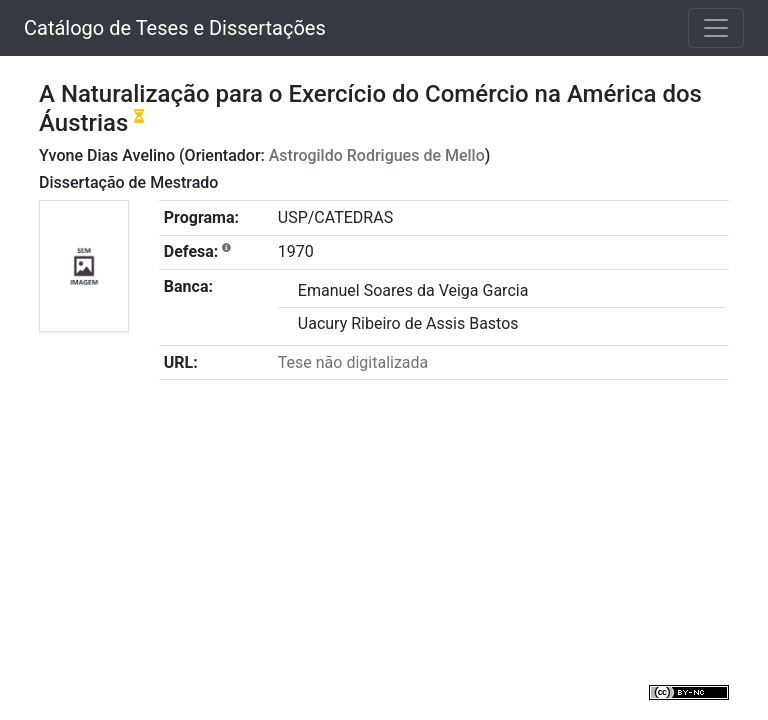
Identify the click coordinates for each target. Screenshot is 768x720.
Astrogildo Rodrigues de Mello (377, 155)
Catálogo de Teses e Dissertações (175, 28)
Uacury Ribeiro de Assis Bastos (408, 323)
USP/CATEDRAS (335, 217)
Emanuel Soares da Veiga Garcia (413, 290)
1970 (296, 251)
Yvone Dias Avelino (107, 155)
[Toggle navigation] (716, 28)
